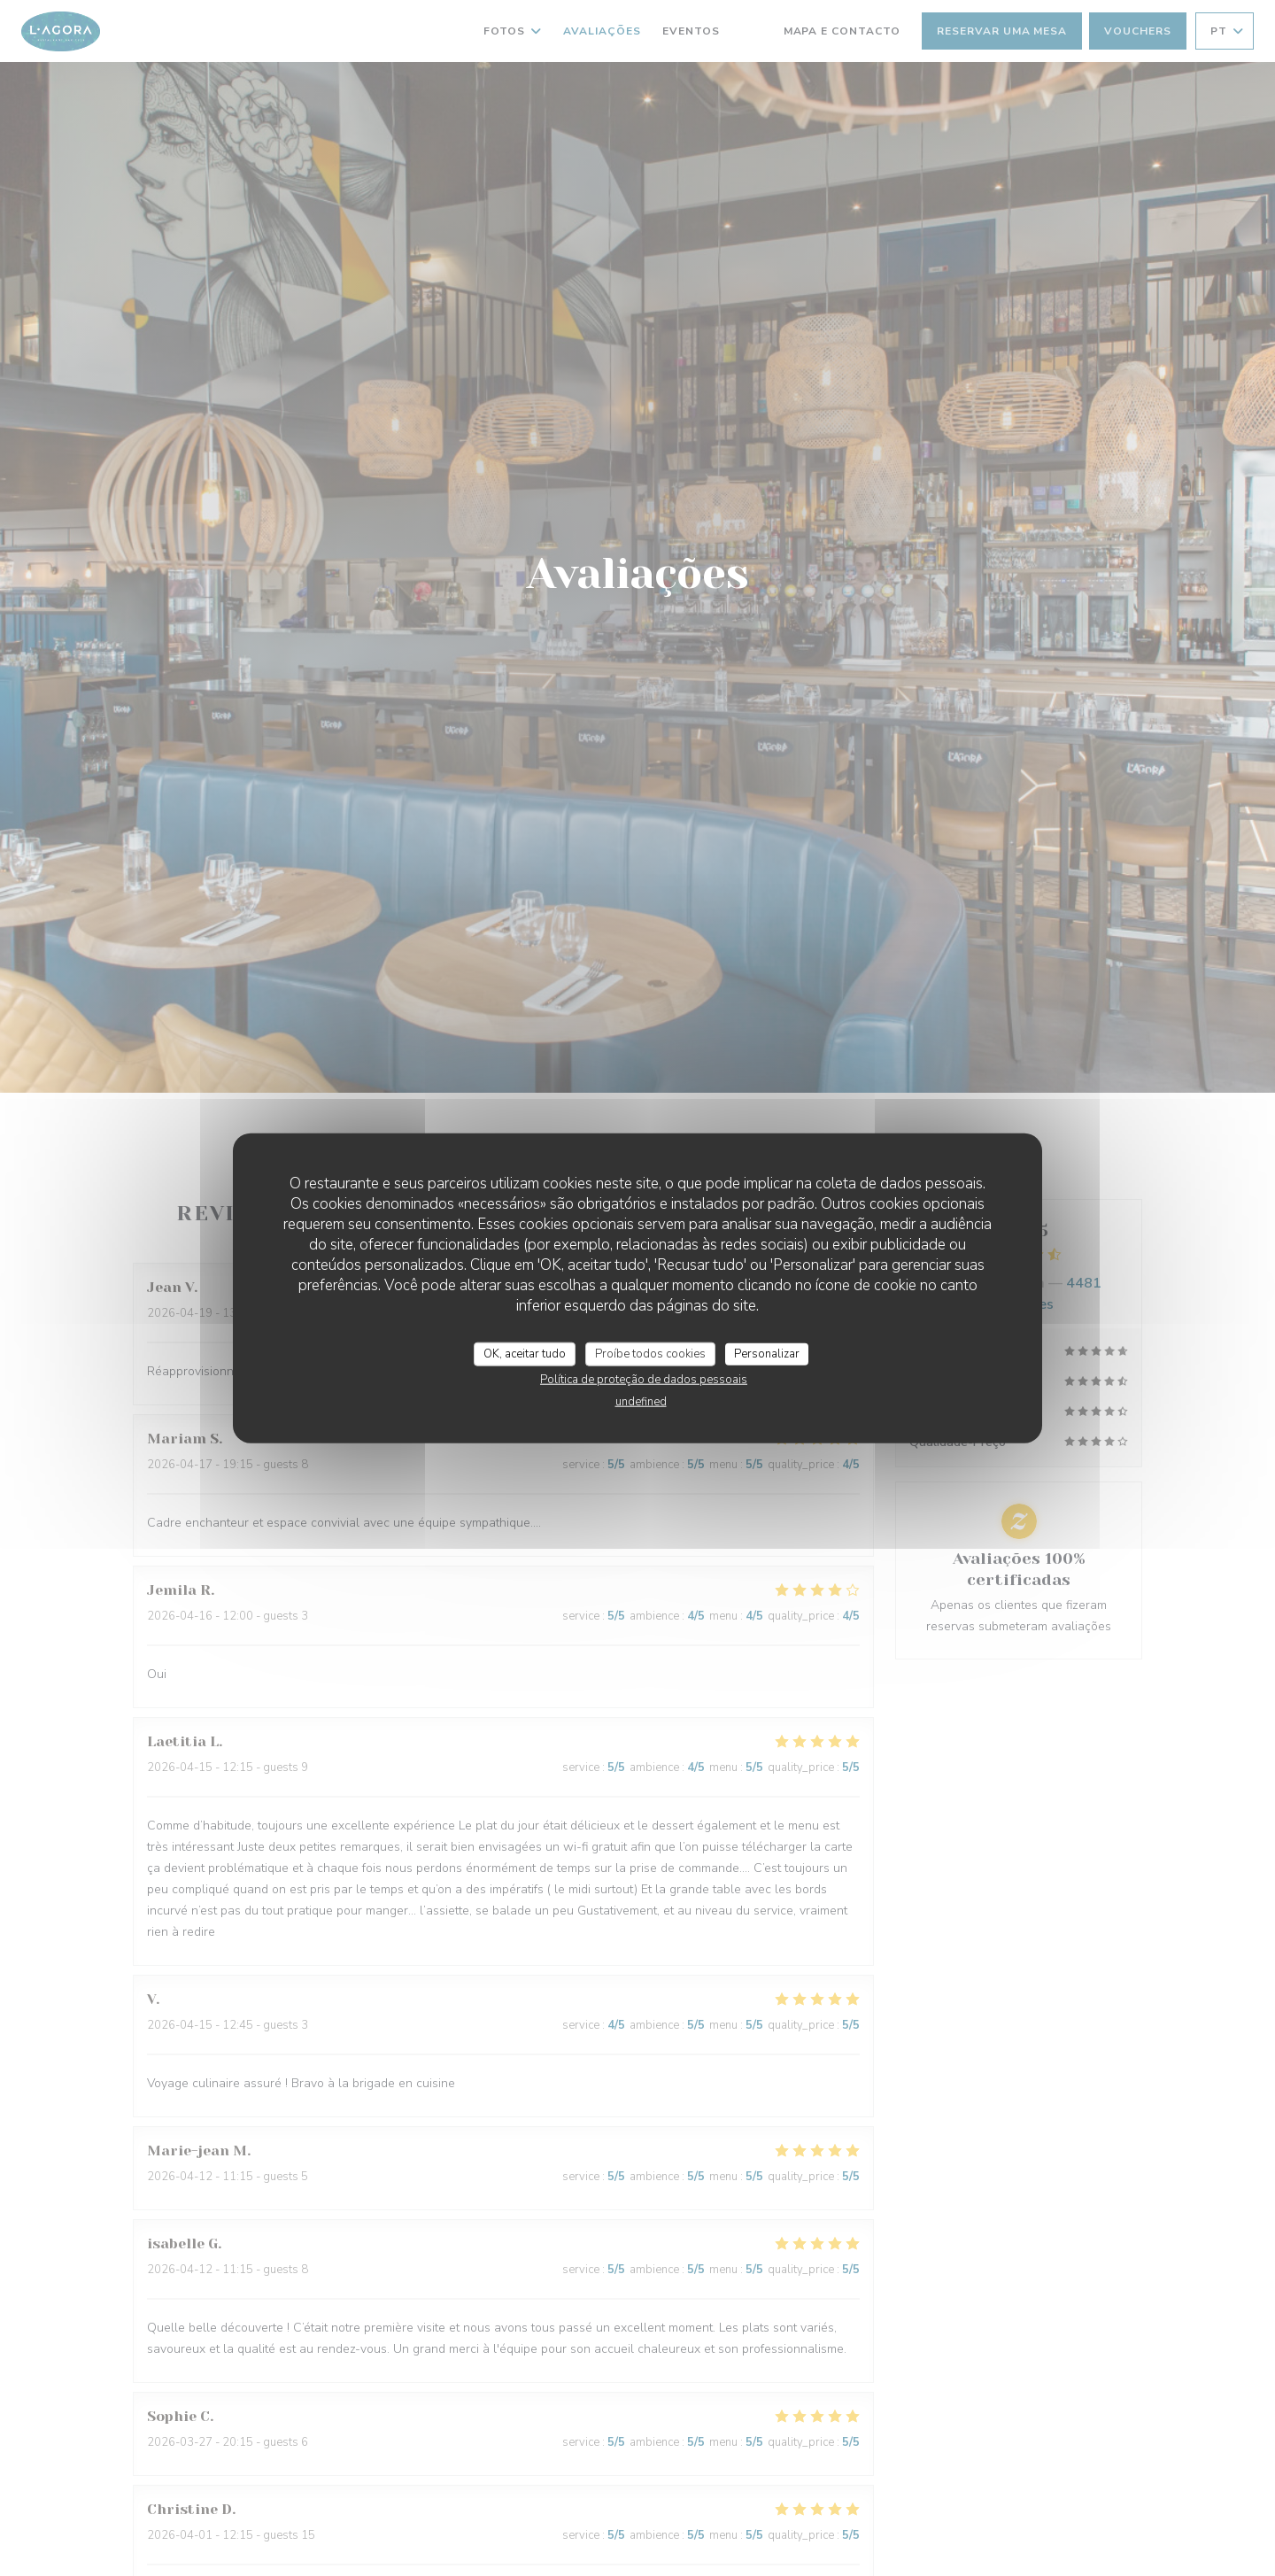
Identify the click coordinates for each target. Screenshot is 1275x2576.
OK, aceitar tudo (524, 1353)
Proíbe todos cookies (650, 1353)
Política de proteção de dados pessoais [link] (643, 1380)
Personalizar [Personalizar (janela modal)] (767, 1353)
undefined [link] (641, 1402)
